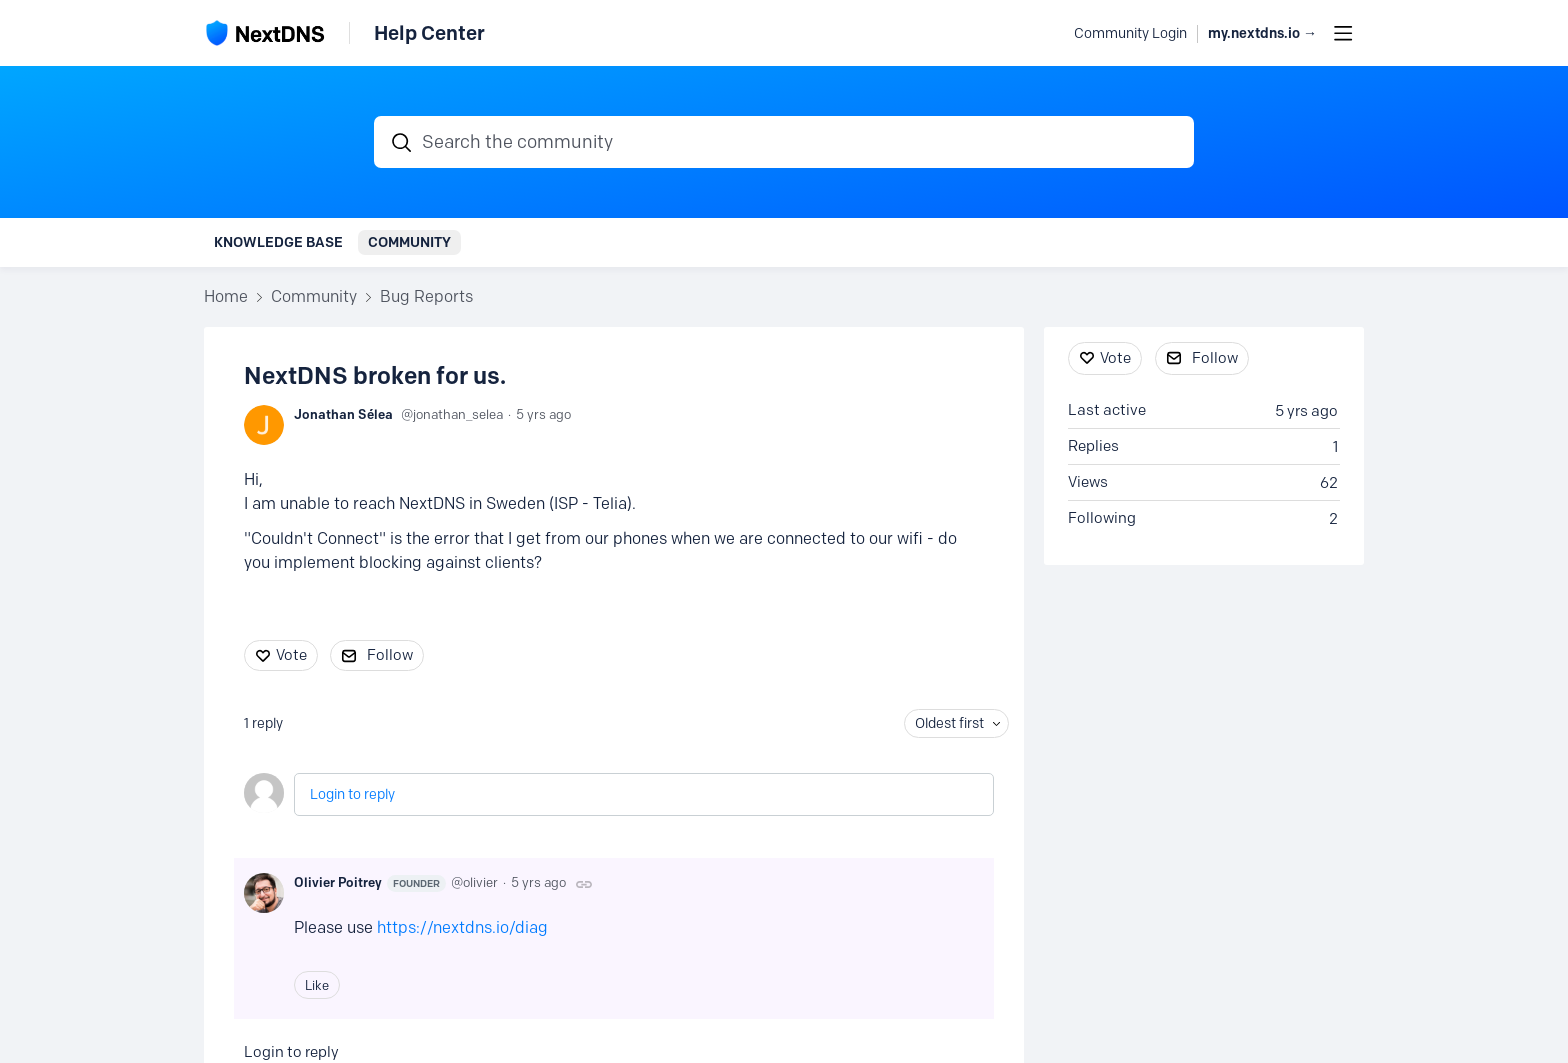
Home (226, 296)
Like (317, 985)
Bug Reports (426, 296)
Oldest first (949, 723)
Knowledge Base (278, 242)
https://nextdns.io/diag (462, 927)
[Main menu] (1343, 33)
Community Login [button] (1130, 33)
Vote (291, 655)
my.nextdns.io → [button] (1262, 33)
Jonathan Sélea (343, 414)
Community (409, 242)
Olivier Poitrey (370, 883)
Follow (390, 655)
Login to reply (352, 794)
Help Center (429, 33)
